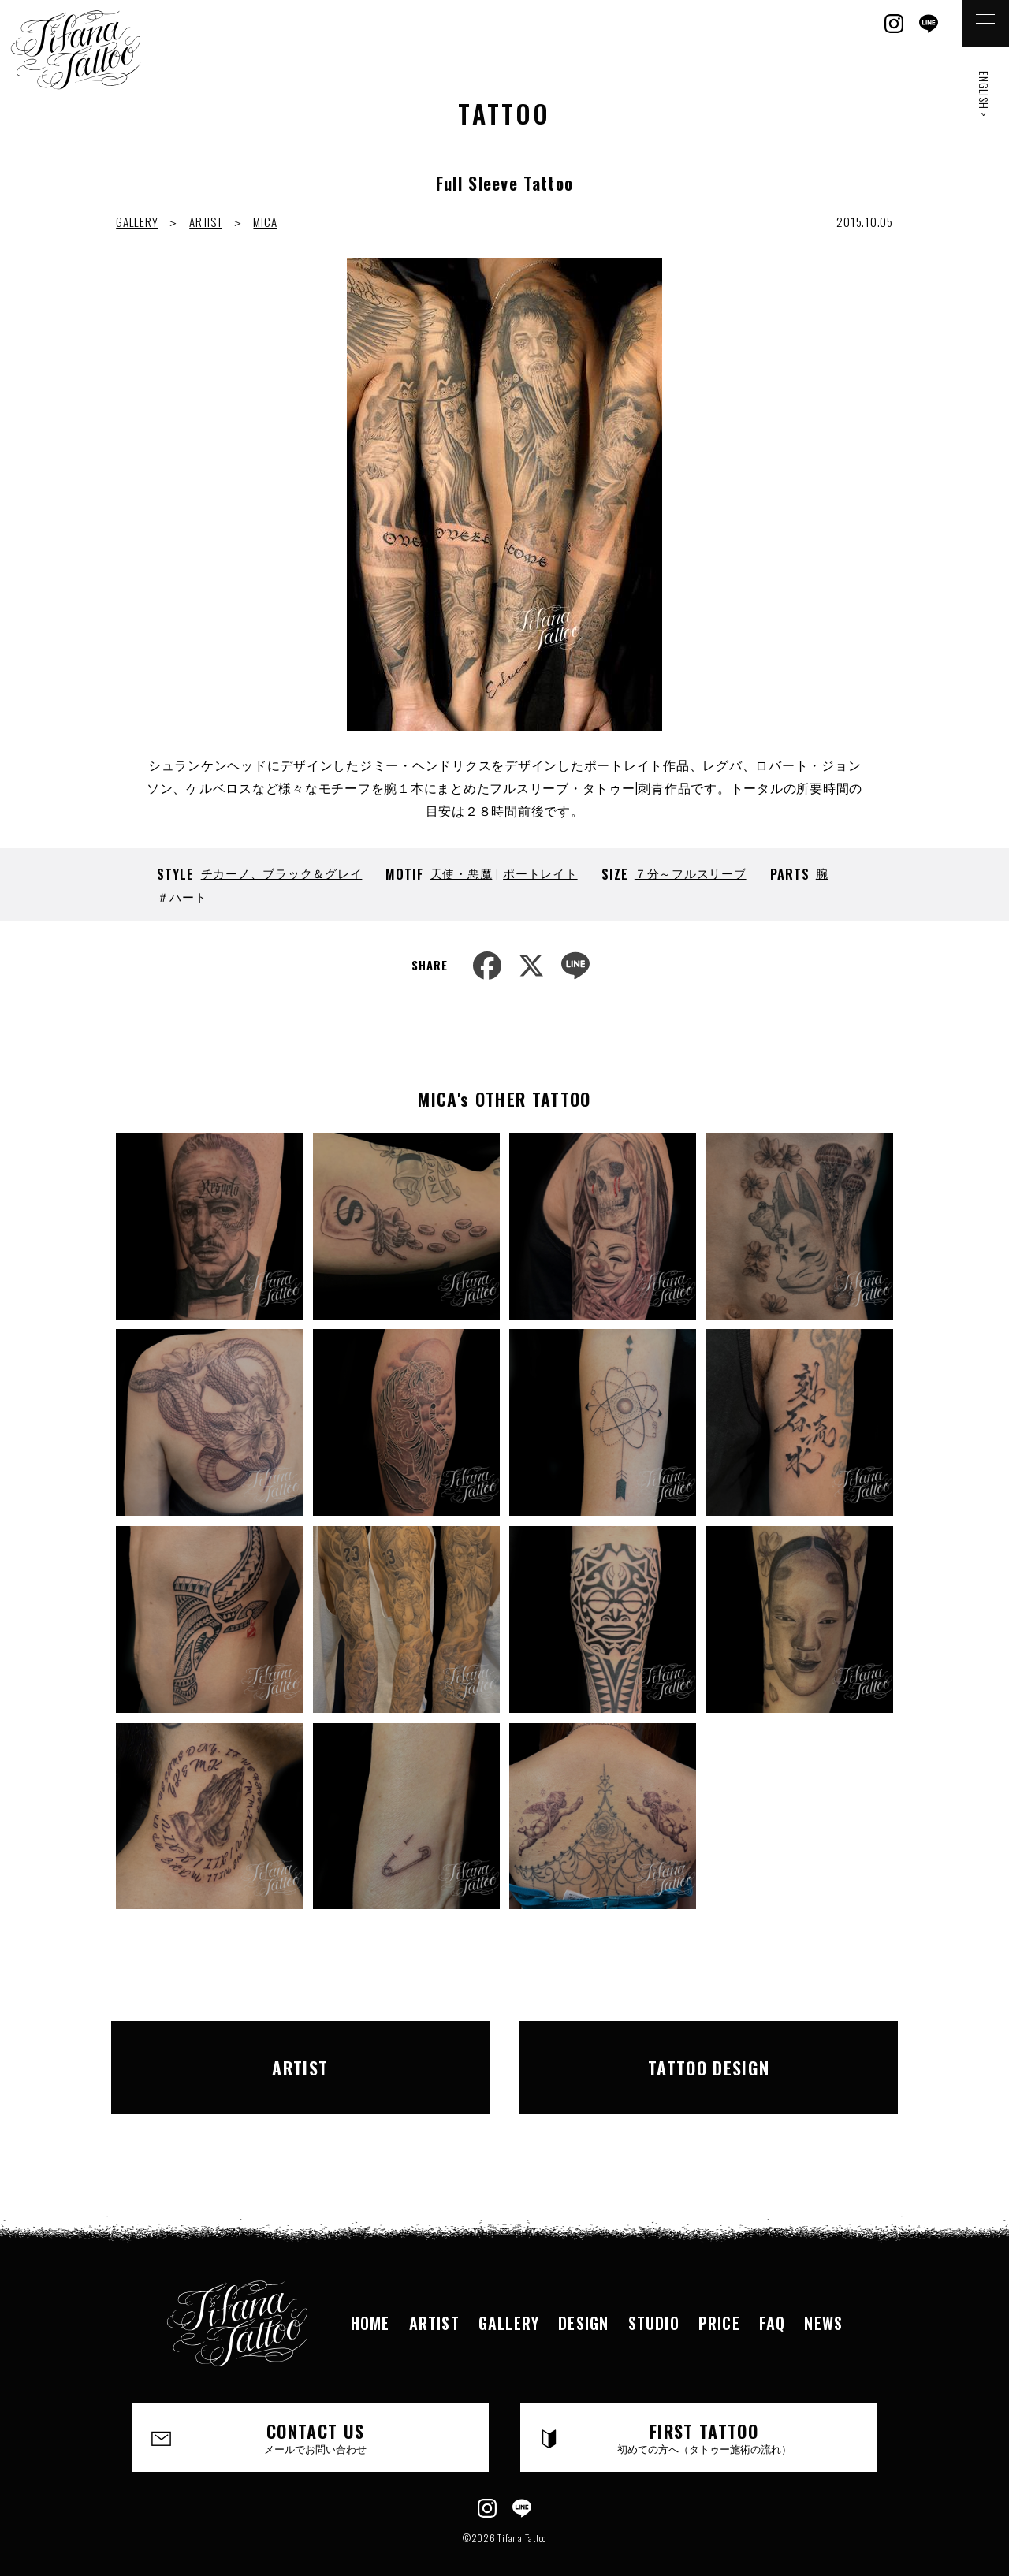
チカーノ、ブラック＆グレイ (282, 872)
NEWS (823, 2294)
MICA (265, 221)
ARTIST (205, 221)
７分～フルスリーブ (691, 872)
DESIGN (583, 2294)
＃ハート (182, 896)
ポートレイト (540, 872)
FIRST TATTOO (704, 2409)
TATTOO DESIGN (708, 2053)
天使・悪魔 (461, 872)
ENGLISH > (984, 94)
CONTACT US (316, 2409)
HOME (370, 2294)
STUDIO (653, 2294)
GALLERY (137, 221)
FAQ (772, 2294)
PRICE (719, 2294)
